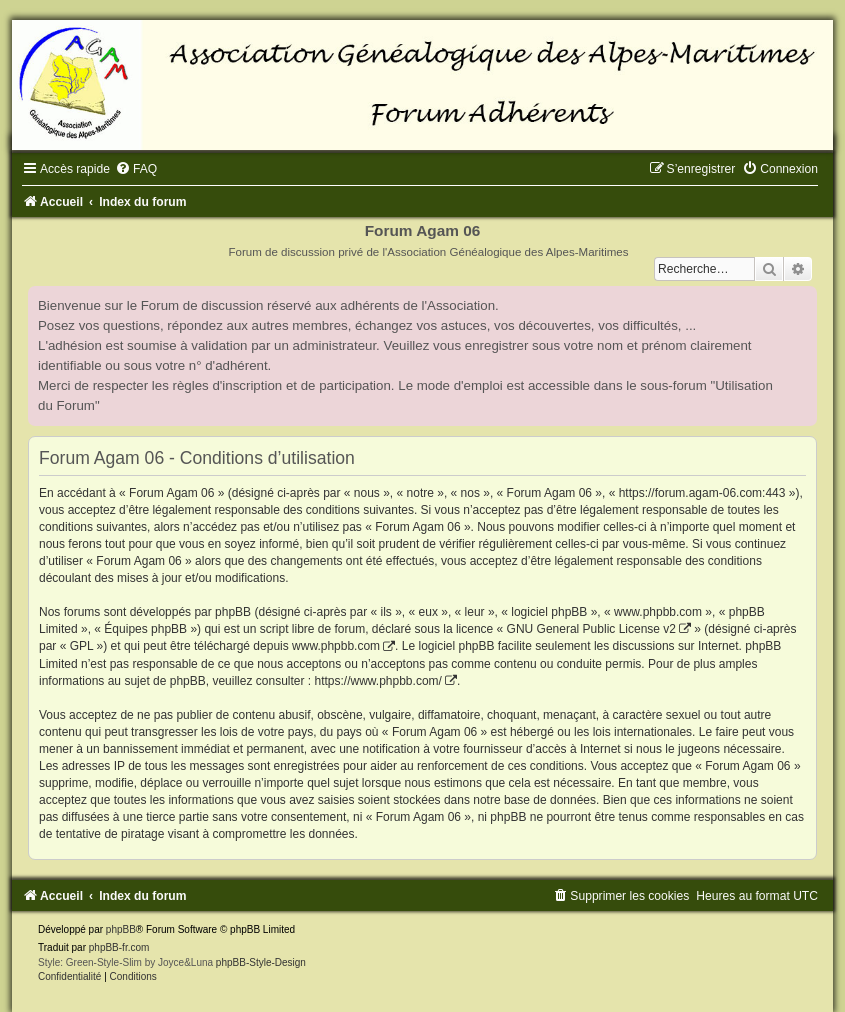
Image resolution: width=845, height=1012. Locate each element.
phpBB (121, 929)
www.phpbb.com (336, 646)
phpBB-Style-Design (261, 962)
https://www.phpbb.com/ (377, 681)
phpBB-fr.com (119, 947)
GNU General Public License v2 (591, 629)
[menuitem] (136, 169)
